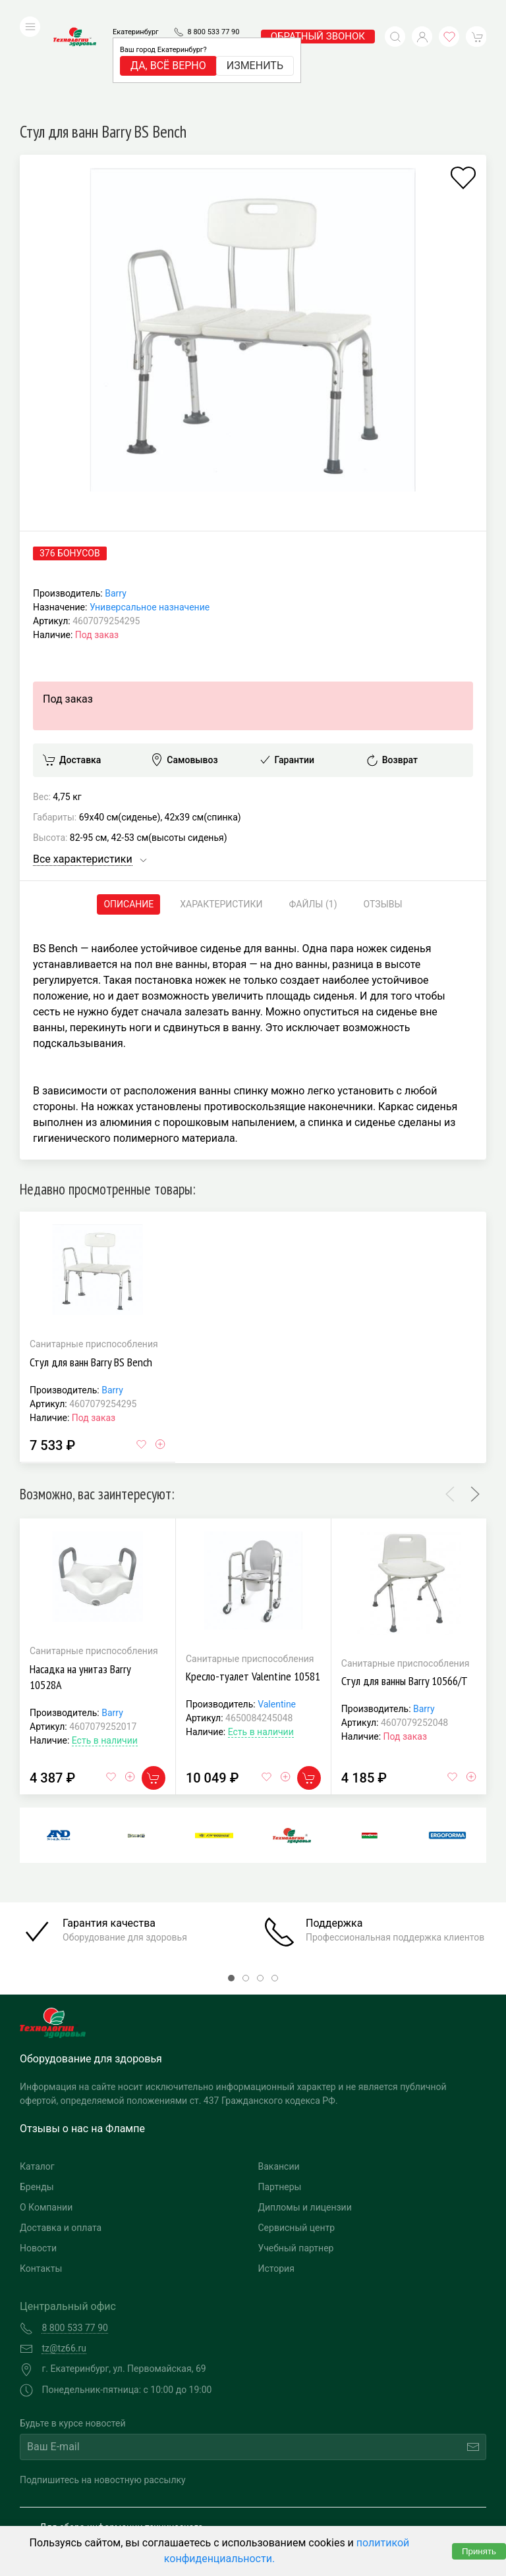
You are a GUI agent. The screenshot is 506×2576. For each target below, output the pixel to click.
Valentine (277, 1616)
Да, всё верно (168, 46)
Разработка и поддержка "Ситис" (364, 2494)
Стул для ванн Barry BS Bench (91, 1273)
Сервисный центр (296, 2139)
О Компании (46, 2119)
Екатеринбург (136, 12)
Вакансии (279, 2078)
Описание (128, 816)
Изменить (255, 46)
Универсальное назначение (150, 519)
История (276, 2180)
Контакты (41, 2180)
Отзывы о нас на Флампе (82, 2040)
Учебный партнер (296, 2160)
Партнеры (280, 2098)
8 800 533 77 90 (213, 12)
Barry (115, 505)
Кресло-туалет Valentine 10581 (253, 1588)
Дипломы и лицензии (305, 2119)
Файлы (313, 816)
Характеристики (221, 816)
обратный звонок (318, 16)
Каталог (37, 2078)
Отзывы (383, 816)
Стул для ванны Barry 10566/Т (404, 1592)
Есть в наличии (105, 1651)
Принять (479, 2551)
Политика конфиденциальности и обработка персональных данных (137, 2514)
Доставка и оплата (60, 2139)
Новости (38, 2160)
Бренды (37, 2098)
